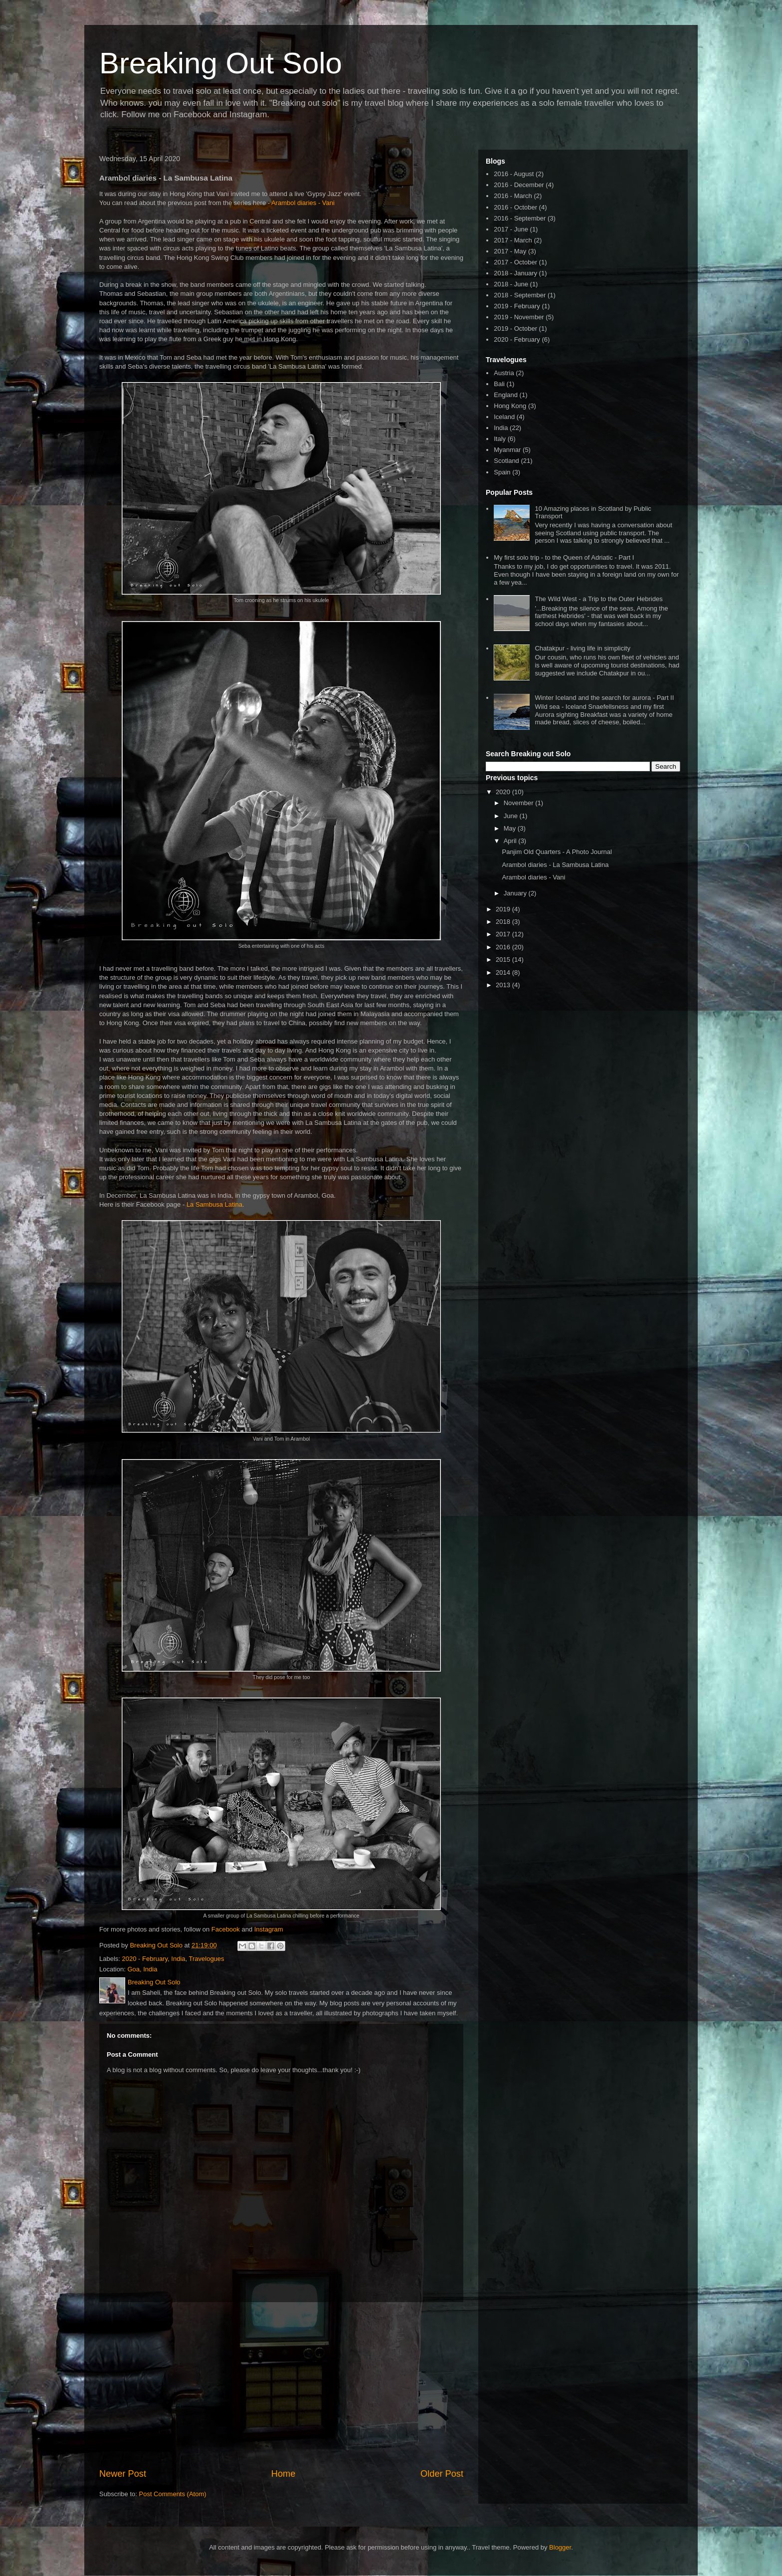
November (520, 803)
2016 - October (515, 207)
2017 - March (513, 240)
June (512, 816)
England (506, 395)
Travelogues (206, 1958)
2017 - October (515, 262)
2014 (504, 972)
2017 (504, 934)
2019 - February (517, 306)
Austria (504, 373)
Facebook (225, 1929)
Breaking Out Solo (220, 63)
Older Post (441, 2474)
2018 (504, 921)
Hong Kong (510, 406)
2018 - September (520, 295)
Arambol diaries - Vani (303, 203)
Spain (502, 472)
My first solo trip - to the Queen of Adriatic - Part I (564, 557)
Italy (500, 438)
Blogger (560, 2547)
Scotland (506, 460)
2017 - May (510, 251)
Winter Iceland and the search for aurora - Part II (604, 697)
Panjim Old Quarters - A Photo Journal (556, 852)
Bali (499, 384)
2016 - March (513, 196)
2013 (504, 985)
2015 (504, 959)
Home (283, 2474)
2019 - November (519, 317)
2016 (504, 947)
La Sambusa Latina (214, 1204)
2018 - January (515, 273)
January (516, 893)
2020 (504, 792)
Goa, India (142, 1969)
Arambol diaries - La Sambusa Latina (555, 864)
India (178, 1958)
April (511, 841)
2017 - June (511, 229)
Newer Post (122, 2474)
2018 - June (511, 284)
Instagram (268, 1929)
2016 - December (519, 185)
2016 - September (520, 218)
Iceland (504, 417)
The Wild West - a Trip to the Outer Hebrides (598, 599)
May (511, 828)
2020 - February (145, 1958)
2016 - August (514, 174)
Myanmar (507, 449)
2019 (504, 909)
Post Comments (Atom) (172, 2494)
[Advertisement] (281, 2385)
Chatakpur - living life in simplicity (582, 648)
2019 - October (515, 328)
